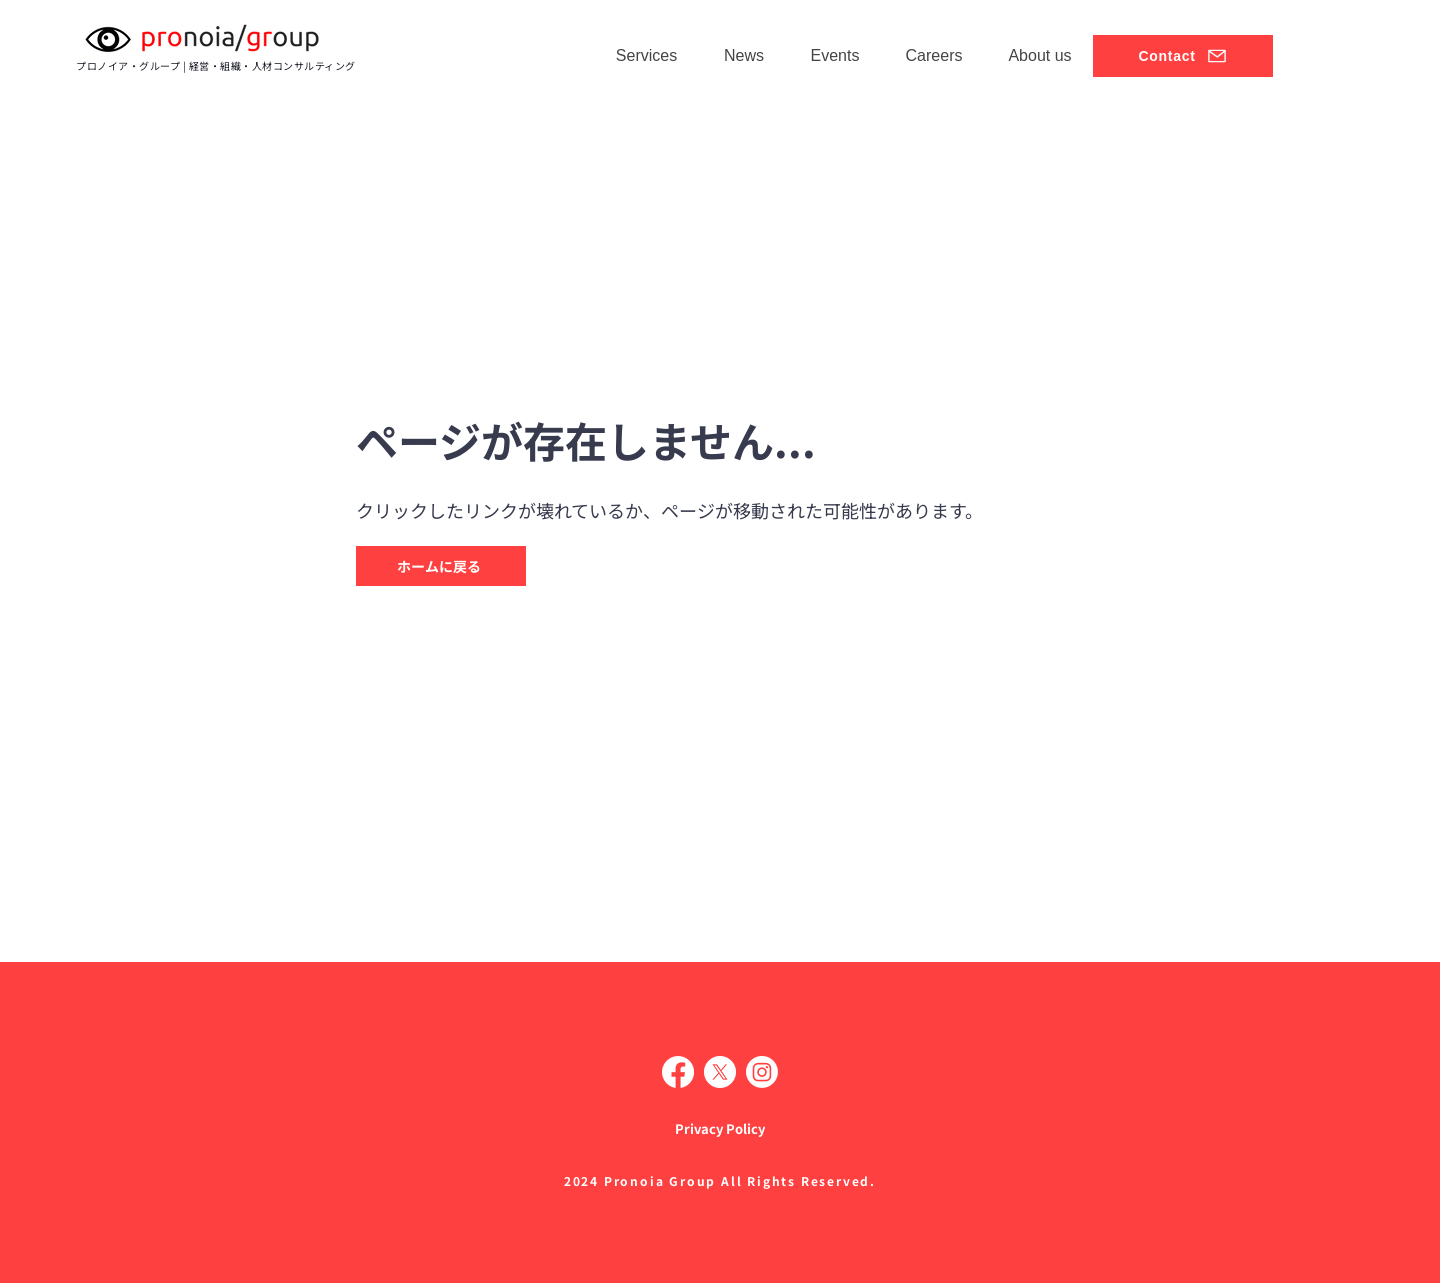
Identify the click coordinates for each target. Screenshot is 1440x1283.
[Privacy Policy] (720, 1128)
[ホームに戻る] (441, 566)
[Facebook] (678, 1072)
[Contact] (1183, 56)
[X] (720, 1072)
